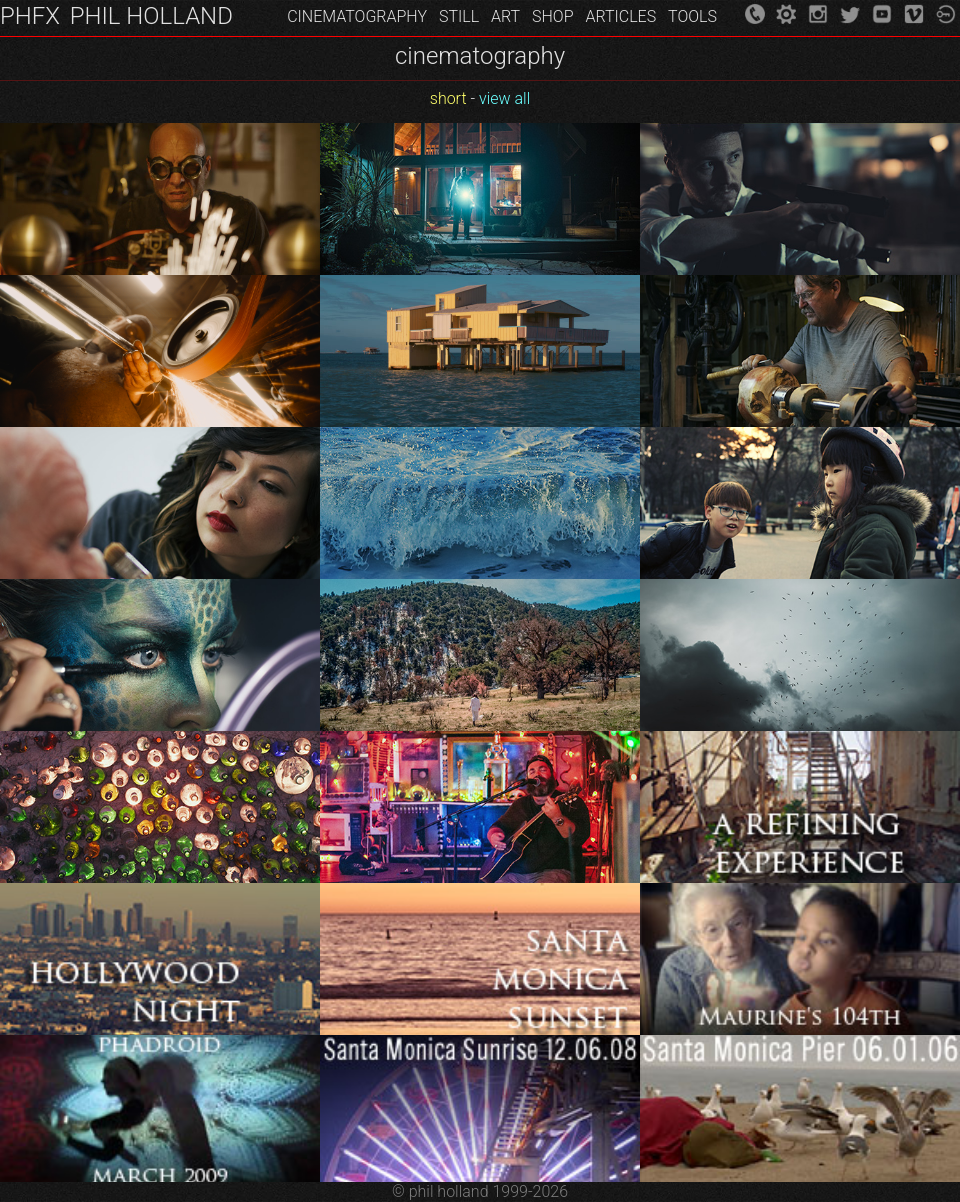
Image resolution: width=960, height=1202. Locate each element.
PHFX (30, 16)
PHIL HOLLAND (151, 16)
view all (504, 98)
